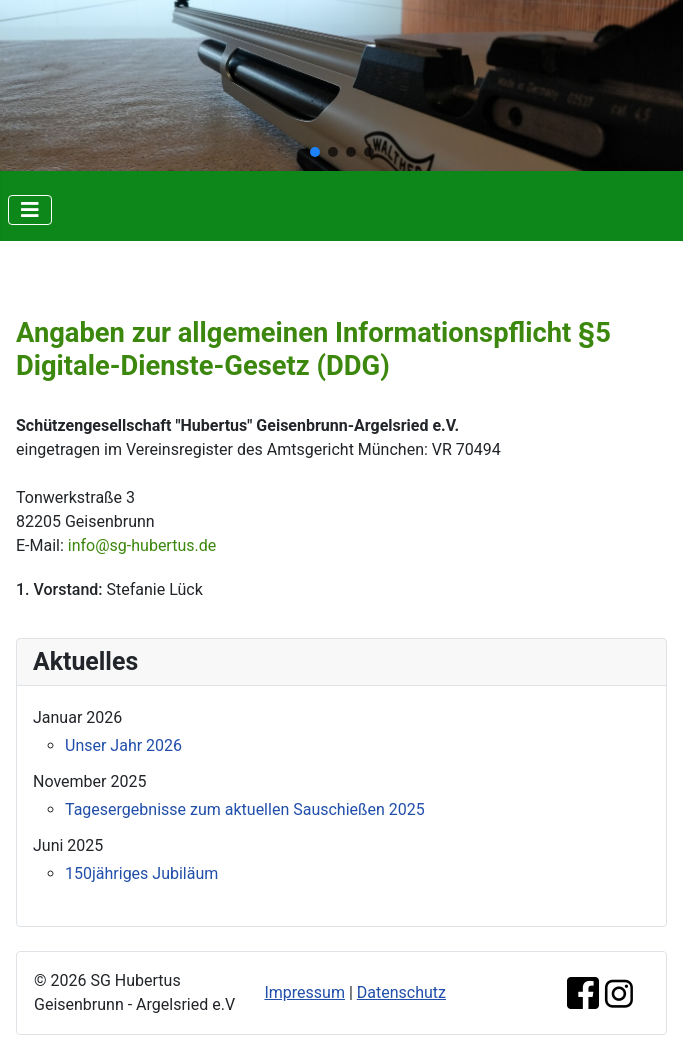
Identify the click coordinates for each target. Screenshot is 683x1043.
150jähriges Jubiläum (141, 873)
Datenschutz (401, 992)
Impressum (304, 992)
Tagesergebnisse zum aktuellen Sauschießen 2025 (245, 809)
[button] (315, 152)
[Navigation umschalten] (30, 210)
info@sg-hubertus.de (142, 545)
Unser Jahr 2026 (123, 745)
